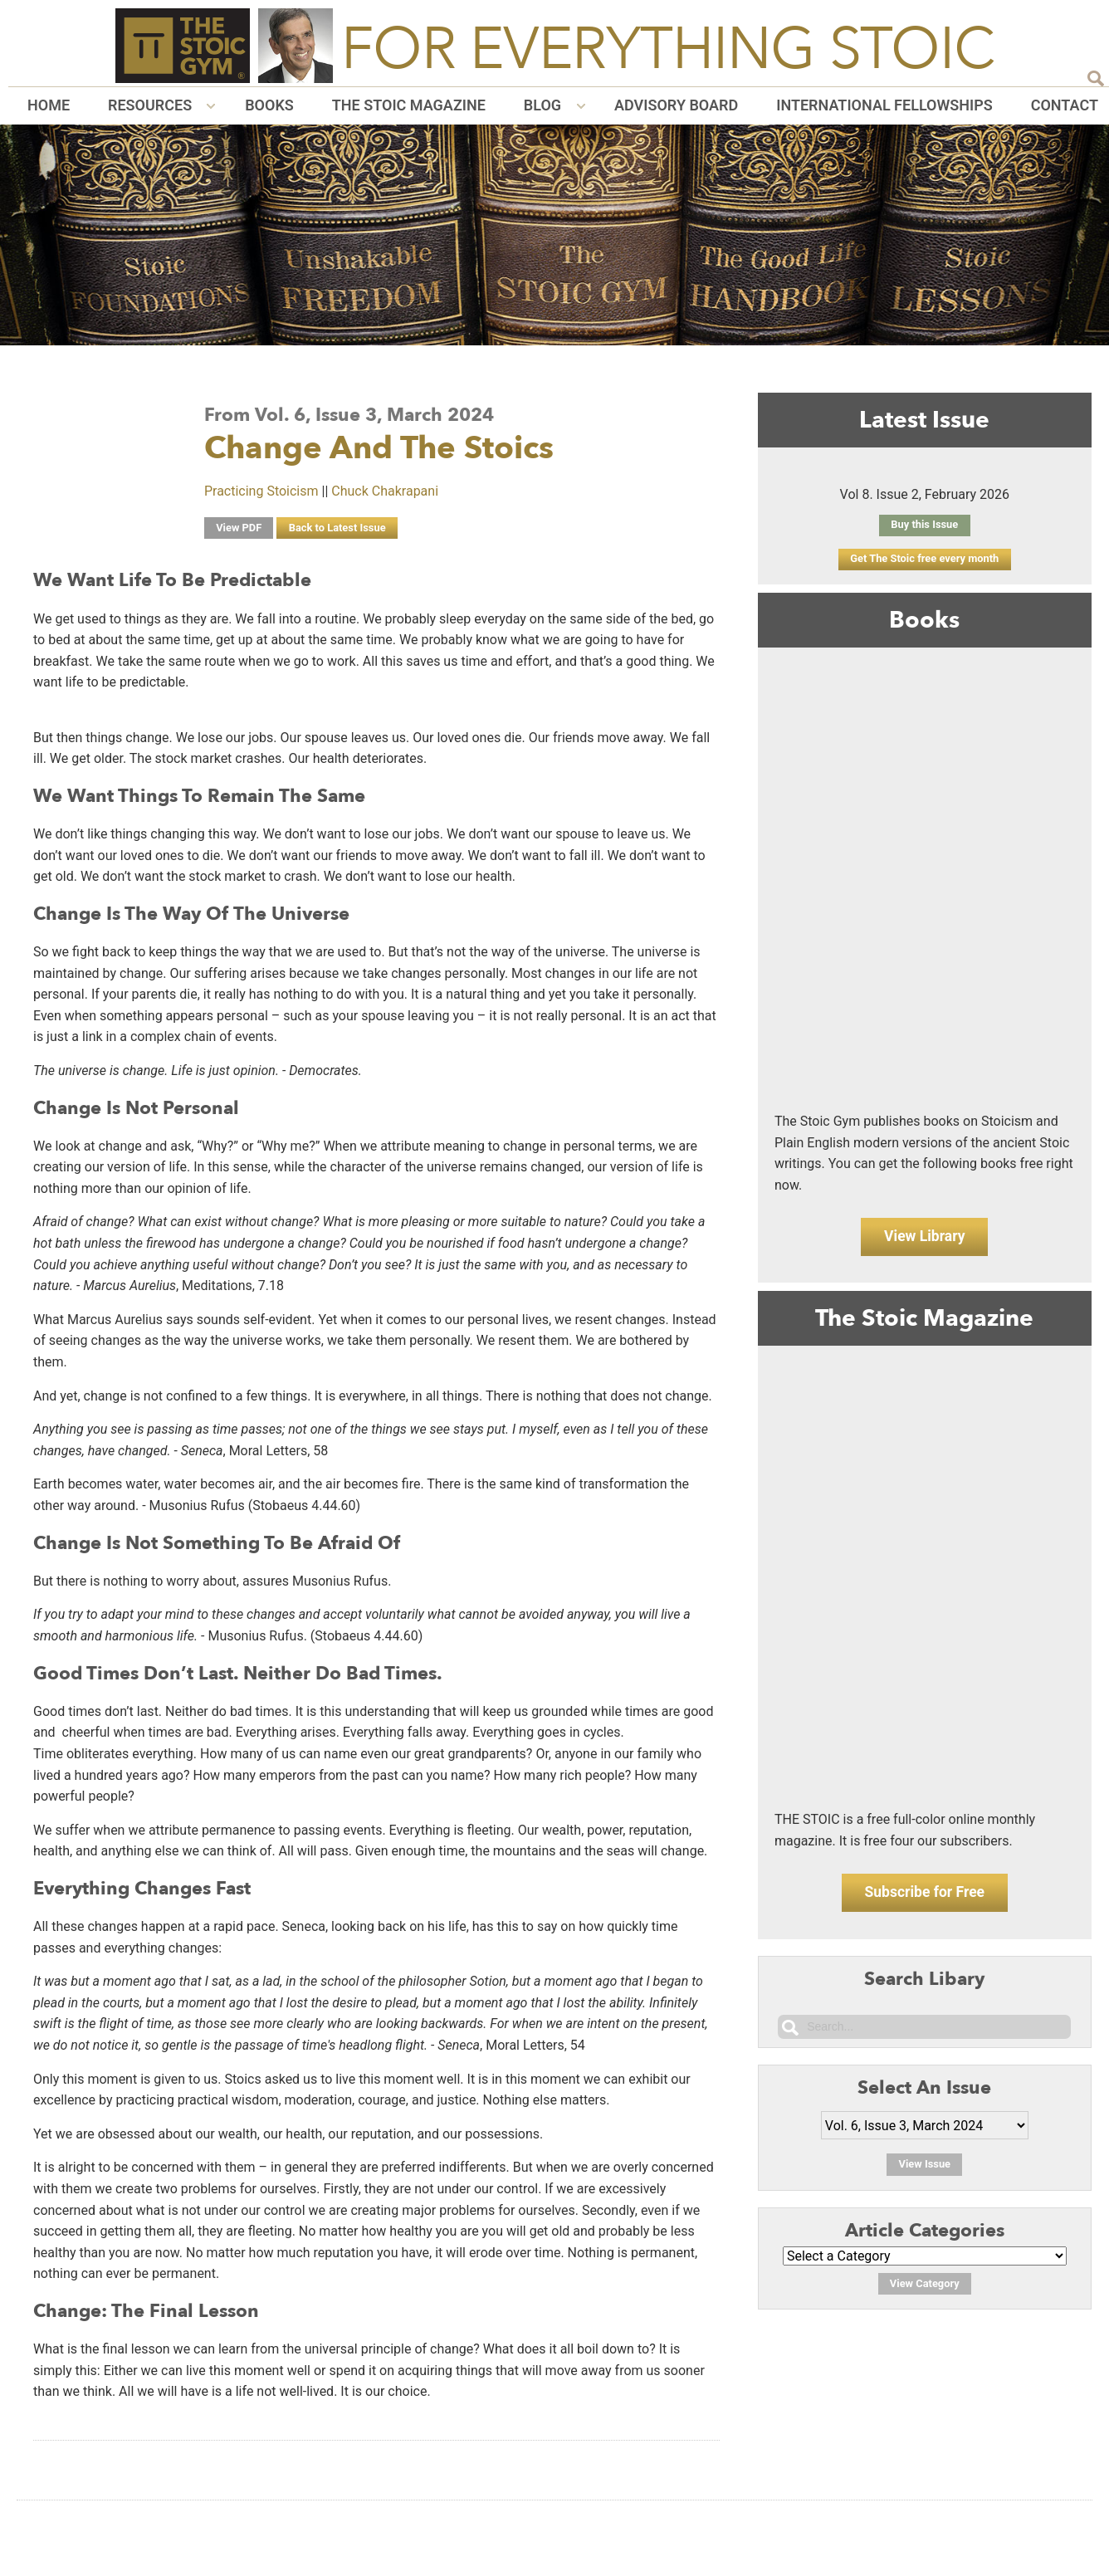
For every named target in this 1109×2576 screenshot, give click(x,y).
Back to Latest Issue (340, 528)
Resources (150, 105)
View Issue (924, 2174)
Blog (542, 105)
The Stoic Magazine (409, 105)
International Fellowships (884, 105)
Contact (1064, 105)
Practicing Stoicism (261, 491)
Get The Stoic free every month (924, 559)
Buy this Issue (925, 525)
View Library (924, 1239)
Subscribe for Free (924, 1899)
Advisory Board (676, 105)
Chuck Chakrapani (384, 491)
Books (269, 105)
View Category (924, 2293)
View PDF (240, 528)
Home (48, 105)
